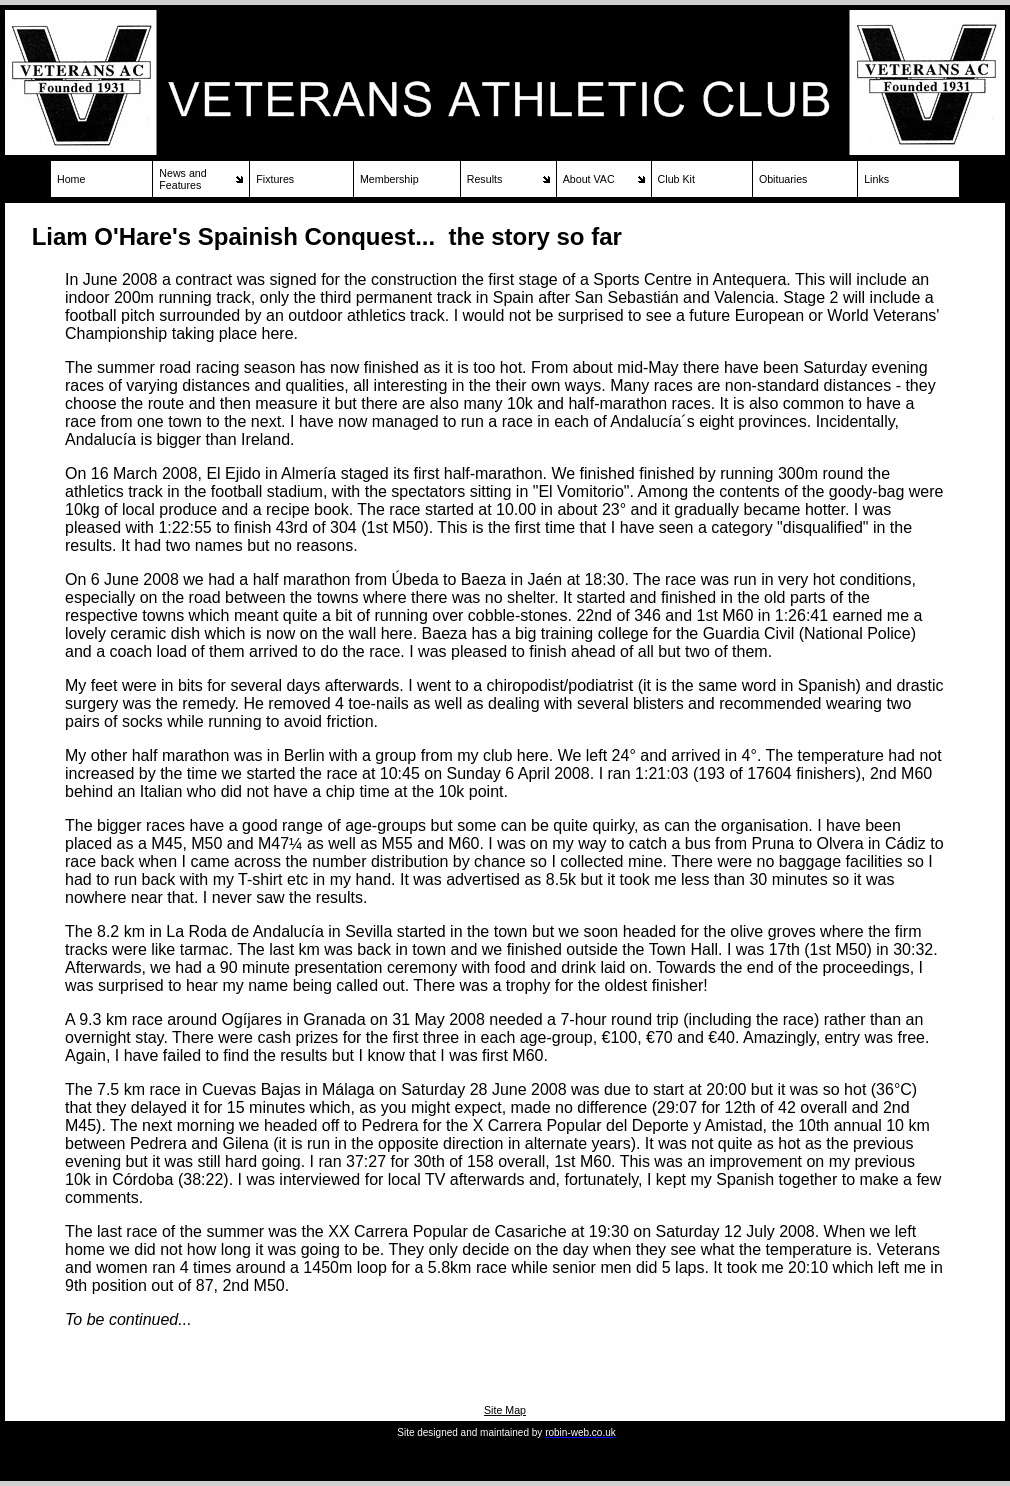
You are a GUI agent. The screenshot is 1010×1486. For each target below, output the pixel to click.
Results (485, 179)
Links (876, 179)
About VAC (589, 179)
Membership (389, 179)
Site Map (505, 1410)
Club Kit (676, 179)
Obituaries (783, 179)
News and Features (182, 179)
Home (71, 179)
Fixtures (275, 179)
